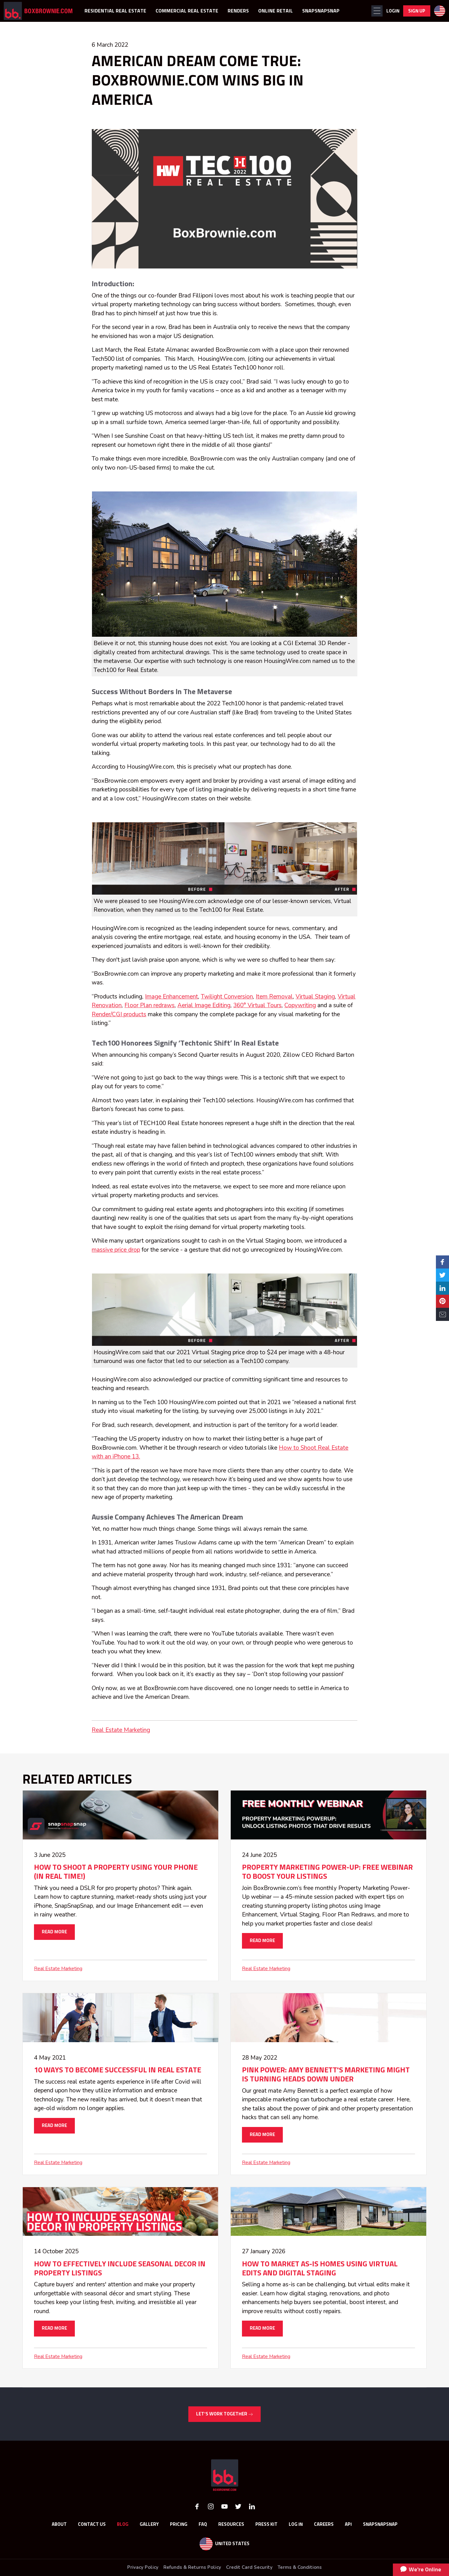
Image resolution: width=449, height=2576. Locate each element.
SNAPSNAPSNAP (321, 10)
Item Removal (274, 997)
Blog (122, 2524)
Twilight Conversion (227, 997)
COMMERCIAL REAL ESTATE (187, 10)
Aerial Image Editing (203, 1005)
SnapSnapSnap (380, 2524)
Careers (324, 2524)
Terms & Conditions (300, 2567)
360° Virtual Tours (257, 1005)
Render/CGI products (119, 1014)
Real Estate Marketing (121, 1730)
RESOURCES (231, 2524)
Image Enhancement (171, 997)
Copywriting (300, 1005)
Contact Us (92, 2524)
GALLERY (149, 2524)
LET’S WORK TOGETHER (224, 2414)
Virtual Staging (315, 997)
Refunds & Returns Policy (192, 2567)
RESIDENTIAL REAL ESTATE (115, 10)
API (348, 2524)
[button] (377, 11)
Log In (296, 2524)
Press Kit (266, 2524)
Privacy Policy (142, 2567)
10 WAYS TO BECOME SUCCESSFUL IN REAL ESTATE (117, 2070)
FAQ (203, 2524)
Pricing (178, 2524)
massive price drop (116, 1250)
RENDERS (238, 10)
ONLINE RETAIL (275, 10)
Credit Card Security (249, 2567)
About (59, 2524)
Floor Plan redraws (149, 1005)
